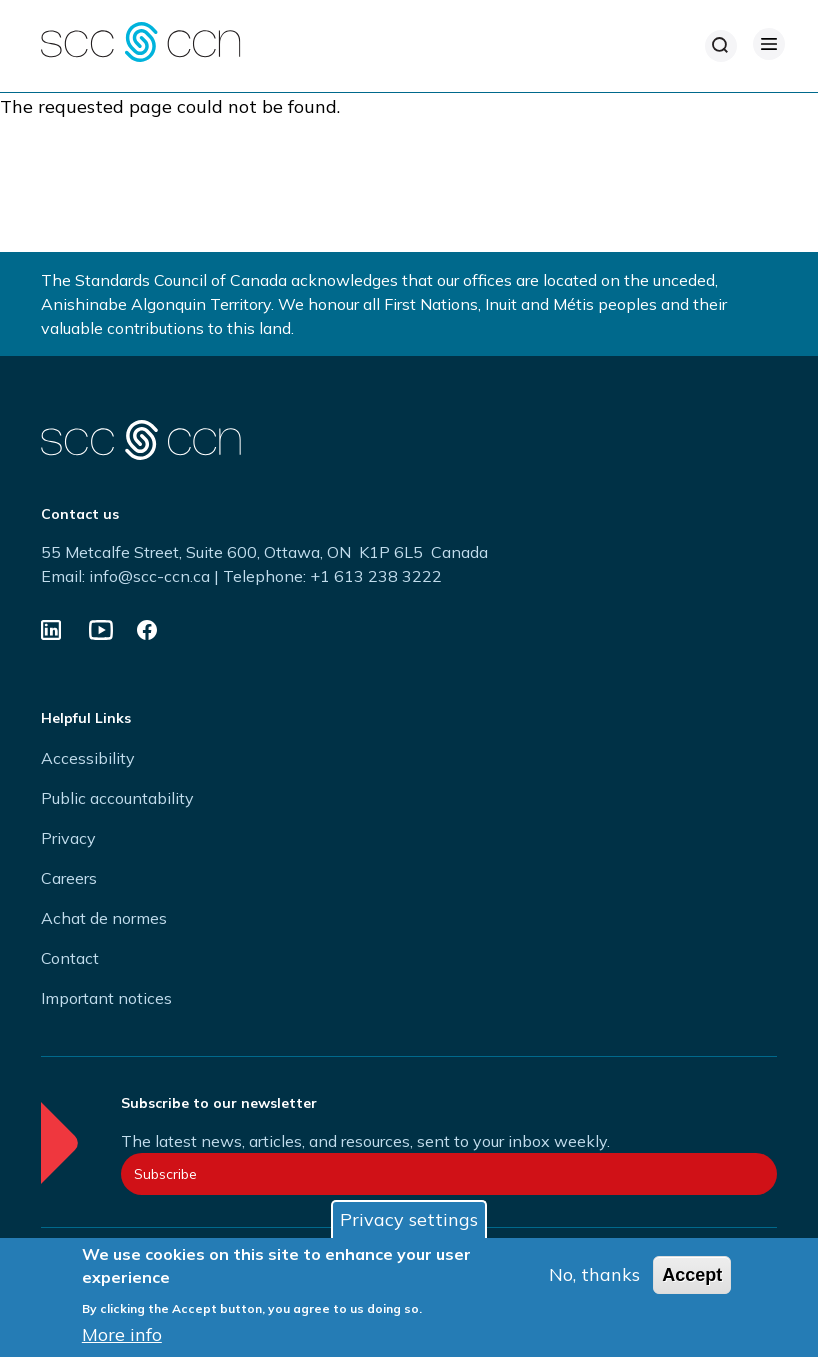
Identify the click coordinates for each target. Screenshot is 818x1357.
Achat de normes (104, 918)
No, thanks (594, 1274)
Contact (70, 958)
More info (122, 1334)
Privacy (68, 838)
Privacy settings (409, 1219)
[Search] (721, 46)
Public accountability (117, 798)
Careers (69, 878)
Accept (692, 1275)
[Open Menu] (769, 44)
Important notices (106, 998)
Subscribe (165, 1174)
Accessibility (88, 758)
